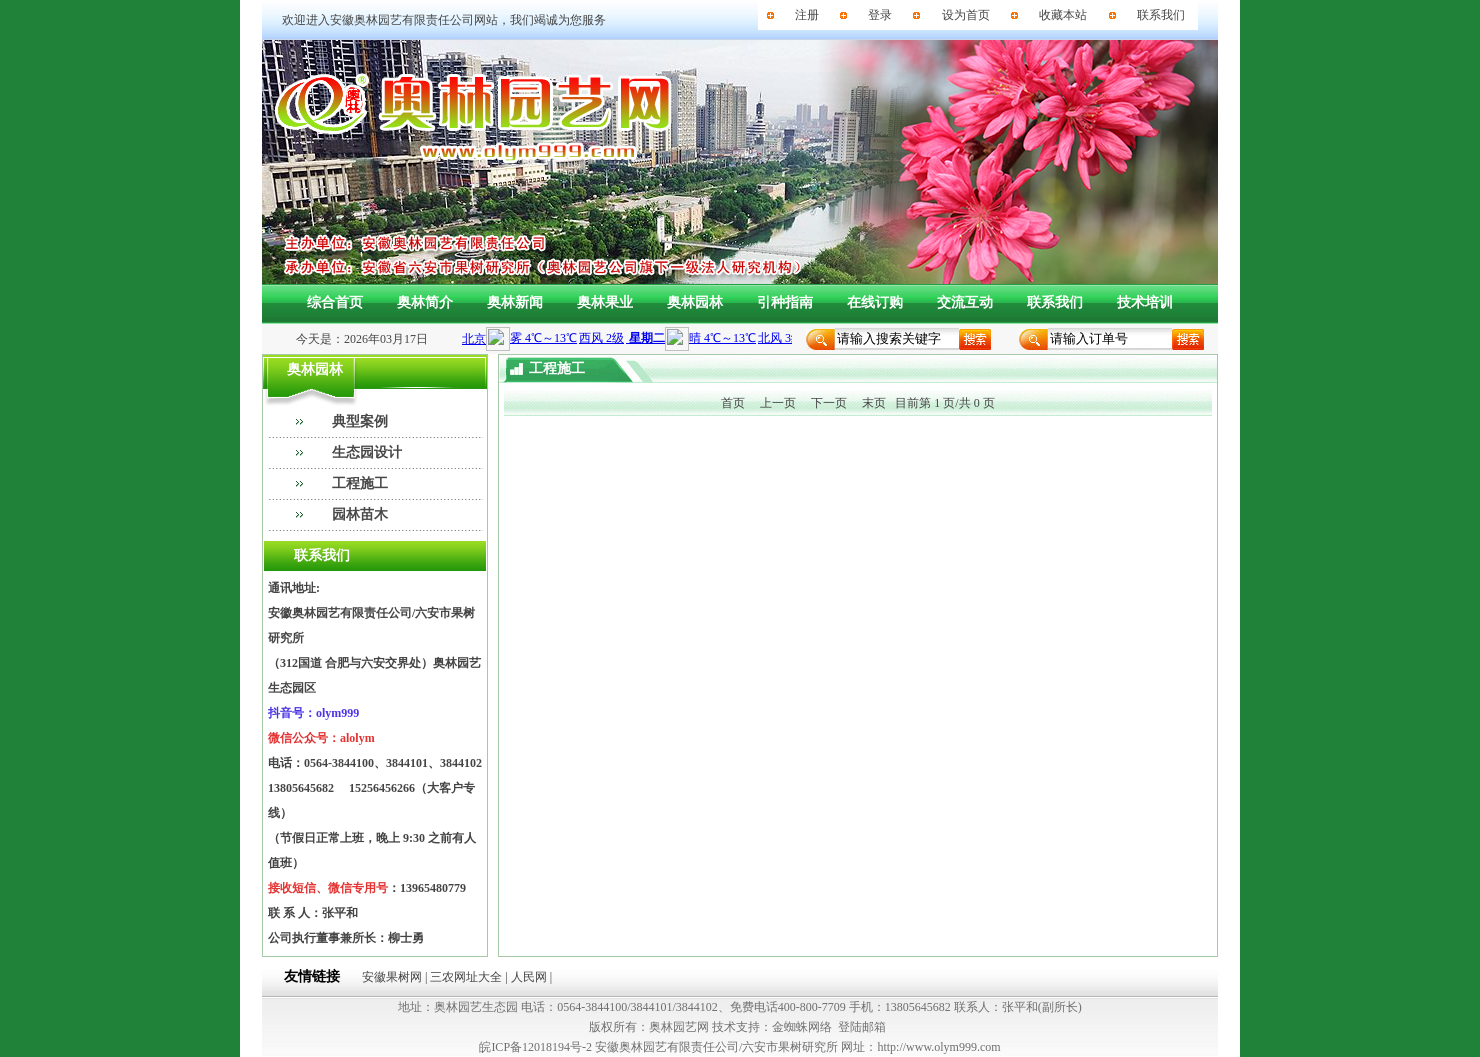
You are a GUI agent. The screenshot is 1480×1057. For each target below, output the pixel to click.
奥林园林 (695, 302)
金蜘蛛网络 (802, 1027)
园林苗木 (360, 514)
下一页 (829, 403)
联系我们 (1161, 15)
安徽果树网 (392, 977)
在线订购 (875, 302)
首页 (733, 403)
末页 (874, 403)
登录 (880, 15)
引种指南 (785, 302)
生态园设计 (367, 452)
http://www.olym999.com (938, 1047)
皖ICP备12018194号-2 (535, 1047)
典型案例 (360, 421)
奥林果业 (605, 302)
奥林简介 (425, 302)
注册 (807, 15)
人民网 (529, 977)
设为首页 (966, 15)
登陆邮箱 (862, 1027)
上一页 (778, 403)
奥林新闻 (515, 302)
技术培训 (1145, 302)
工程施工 (360, 483)
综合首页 (335, 302)
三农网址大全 (466, 977)
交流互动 (965, 302)
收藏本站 (1063, 15)
